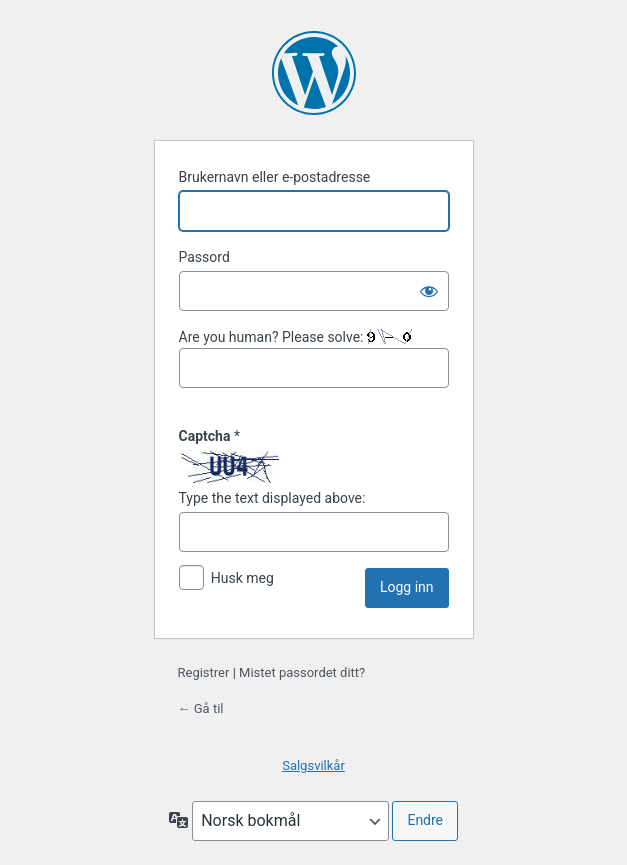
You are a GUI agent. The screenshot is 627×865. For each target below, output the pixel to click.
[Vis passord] (429, 291)
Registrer (204, 672)
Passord (204, 257)
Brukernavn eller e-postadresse (275, 177)
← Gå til (201, 708)
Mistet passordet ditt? (302, 672)
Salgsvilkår (313, 765)
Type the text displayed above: (272, 498)
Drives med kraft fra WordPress (314, 73)
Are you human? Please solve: (314, 358)
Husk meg (242, 578)
